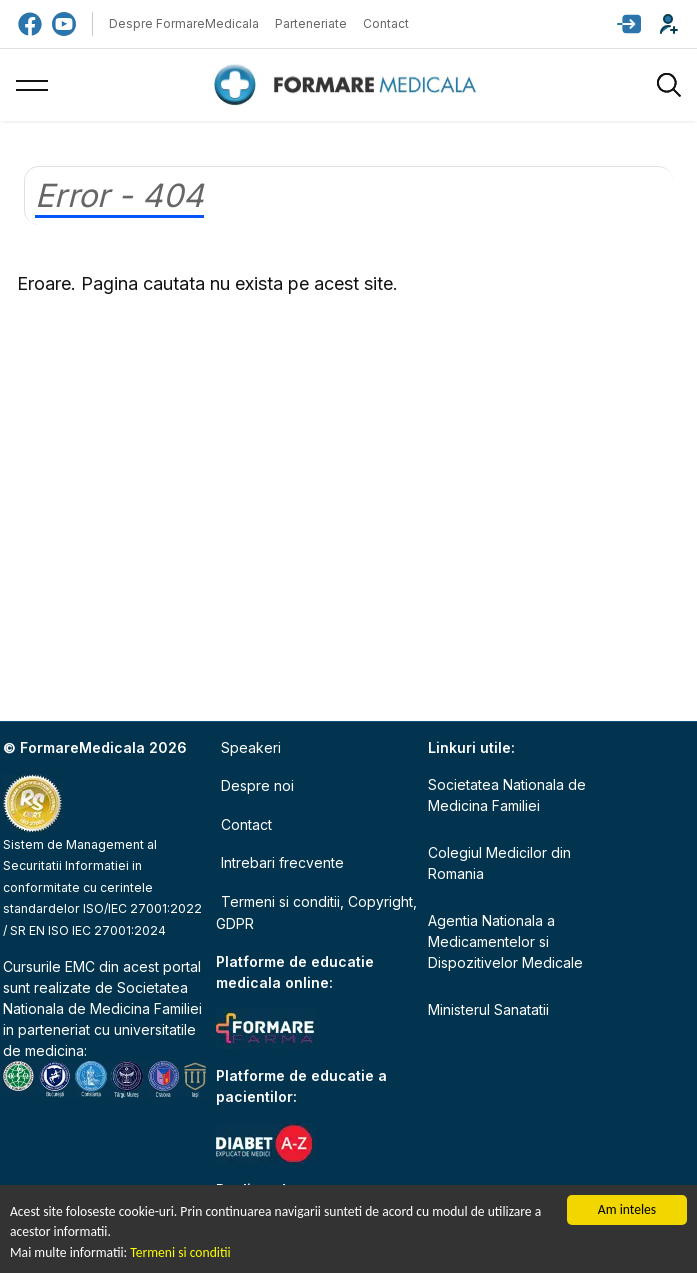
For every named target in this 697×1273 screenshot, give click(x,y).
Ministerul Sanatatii (488, 1009)
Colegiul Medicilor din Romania (499, 863)
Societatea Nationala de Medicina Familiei (507, 795)
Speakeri (251, 747)
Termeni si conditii (180, 1252)
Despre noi (257, 785)
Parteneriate (311, 23)
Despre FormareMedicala (184, 23)
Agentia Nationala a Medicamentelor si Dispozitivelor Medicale (505, 941)
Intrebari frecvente (282, 862)
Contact (386, 23)
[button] (629, 24)
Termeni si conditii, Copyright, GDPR (316, 912)
